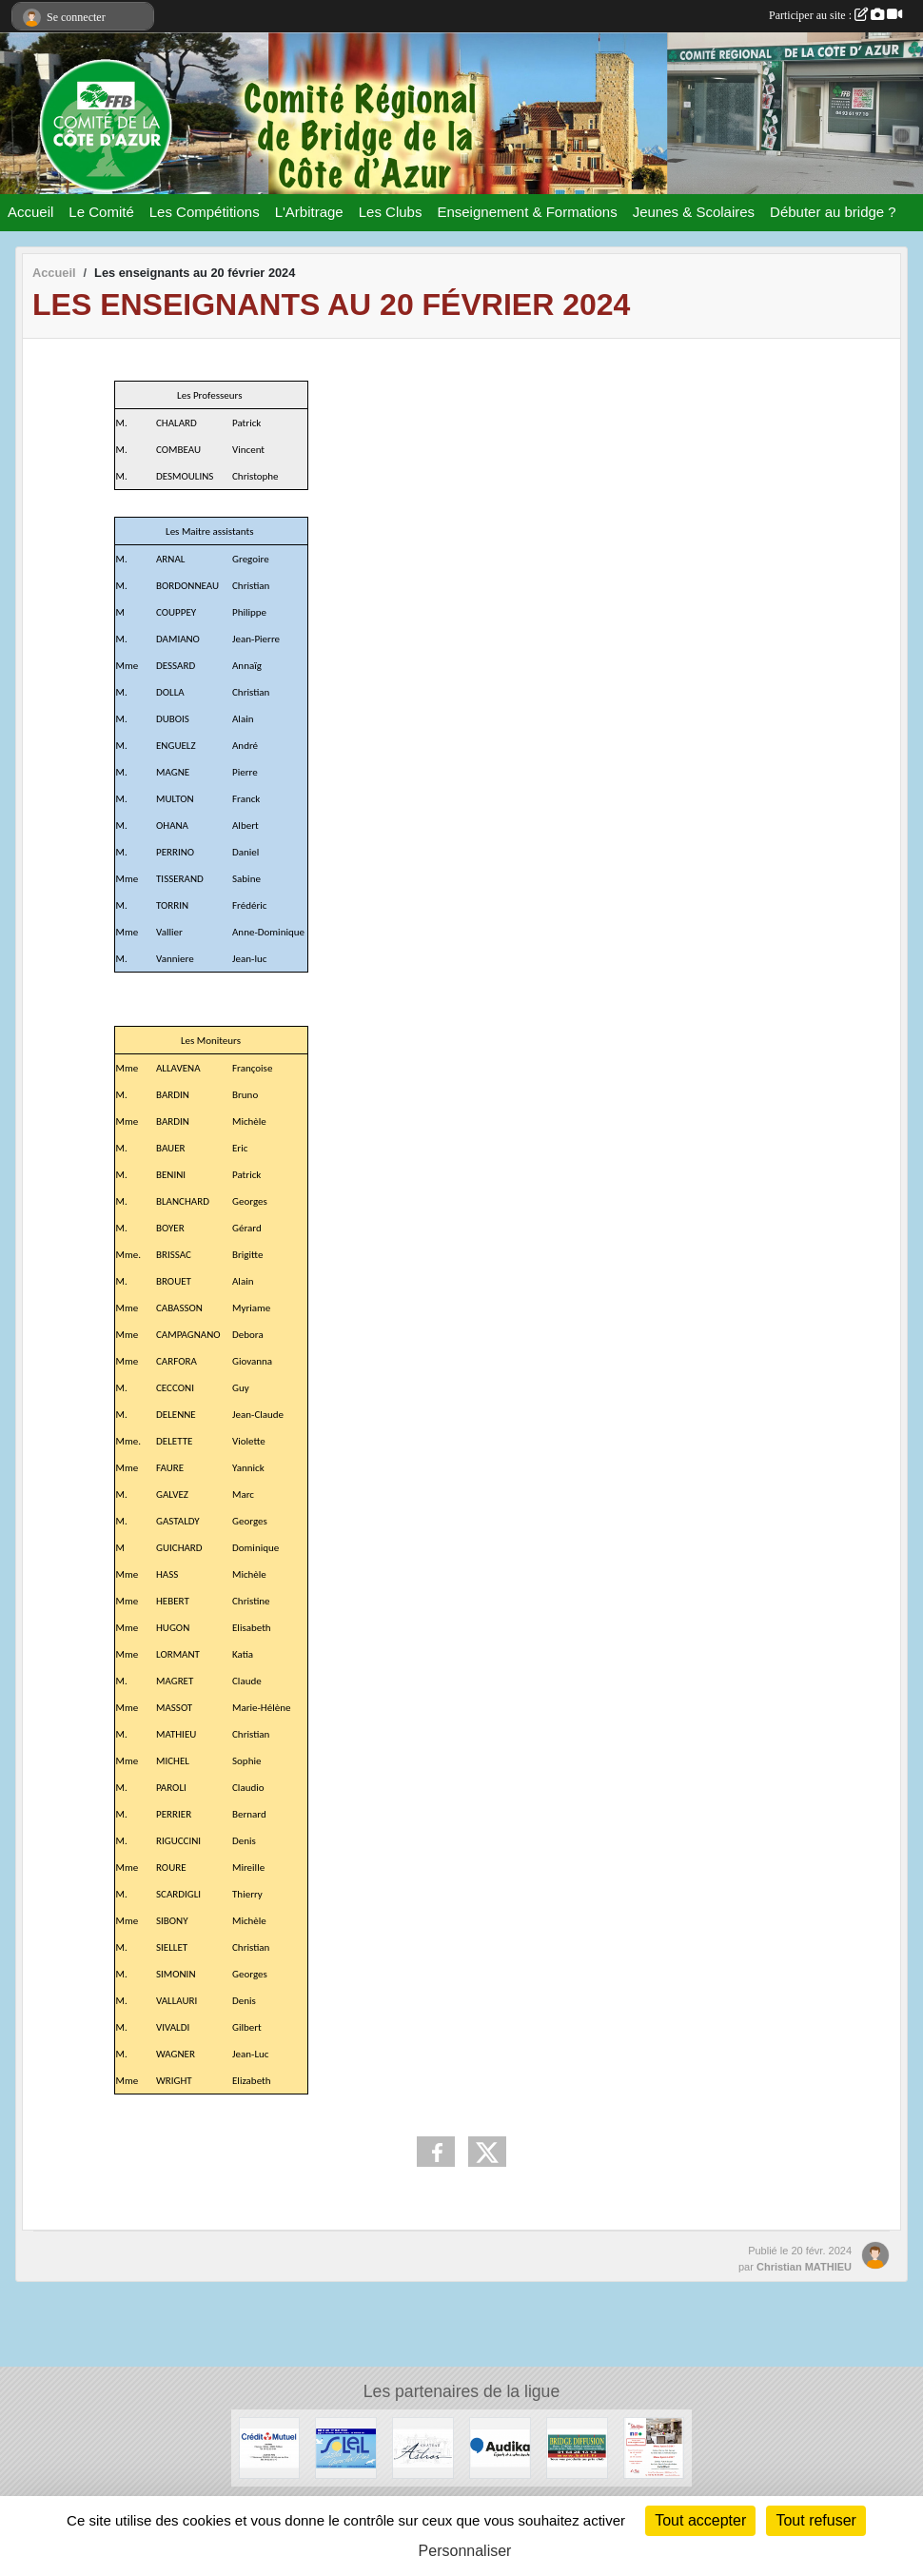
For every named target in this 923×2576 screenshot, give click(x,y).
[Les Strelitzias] (654, 2447)
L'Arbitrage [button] (309, 212)
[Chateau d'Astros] (423, 2447)
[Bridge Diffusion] (577, 2447)
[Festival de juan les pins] (346, 2447)
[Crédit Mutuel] (270, 2447)
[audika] (500, 2447)
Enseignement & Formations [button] (527, 212)
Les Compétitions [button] (204, 212)
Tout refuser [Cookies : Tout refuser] (815, 2520)
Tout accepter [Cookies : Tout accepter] (700, 2520)
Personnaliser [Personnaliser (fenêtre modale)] (465, 2551)
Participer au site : (835, 15)
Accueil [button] (30, 212)
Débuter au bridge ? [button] (833, 212)
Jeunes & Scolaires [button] (694, 212)
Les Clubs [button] (390, 212)
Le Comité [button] (101, 212)
